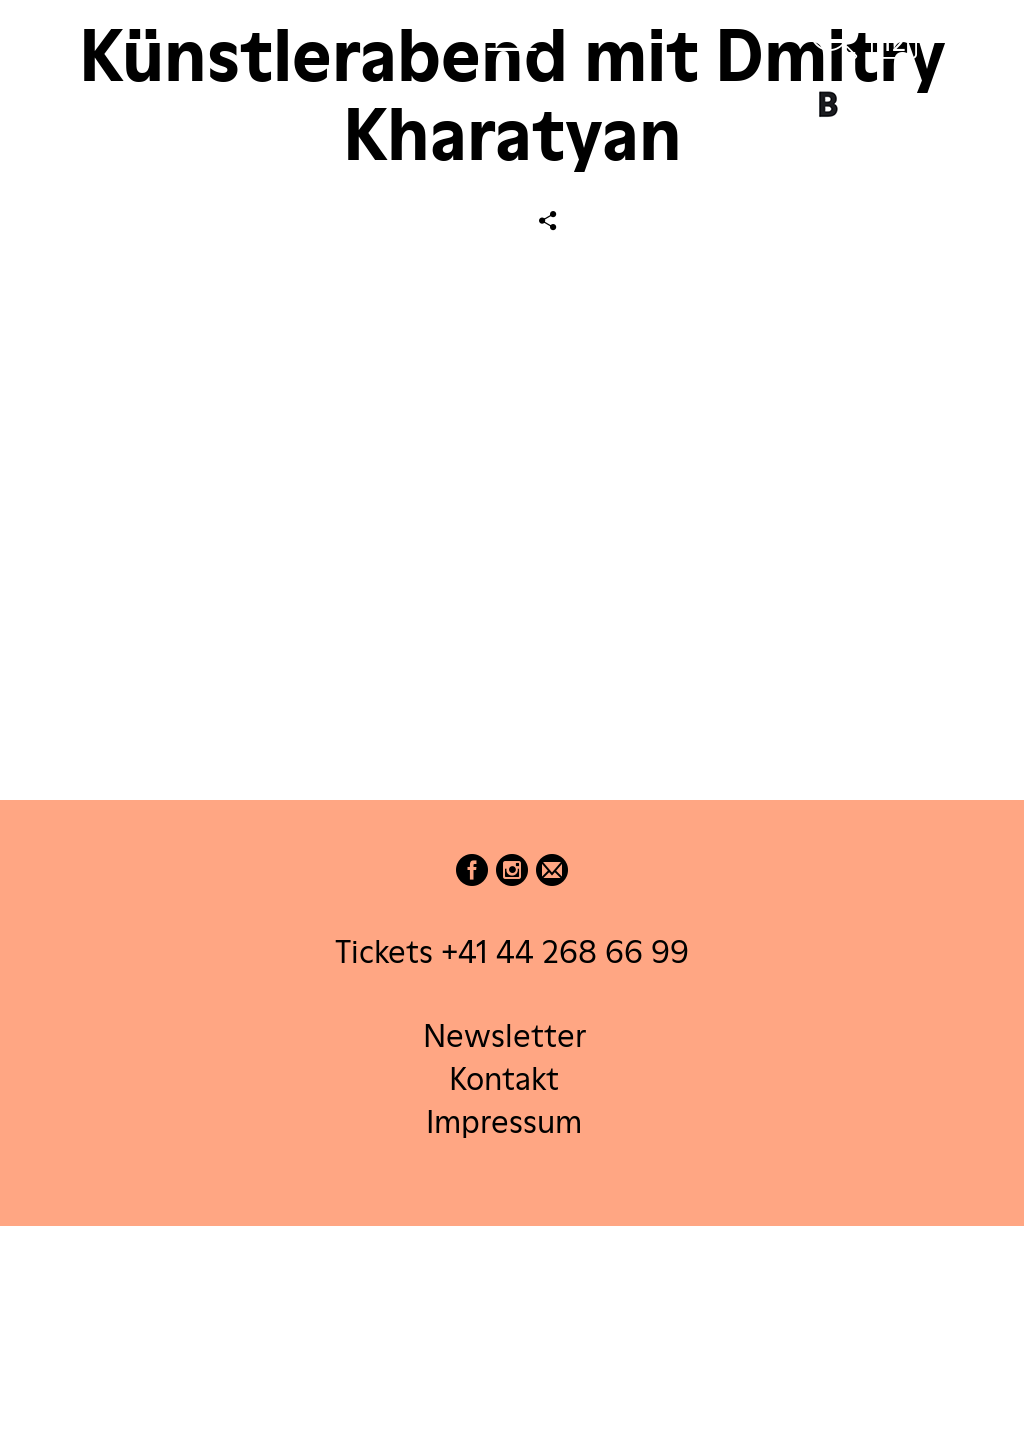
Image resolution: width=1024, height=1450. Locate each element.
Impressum (504, 1121)
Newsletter (504, 1034)
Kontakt (504, 1077)
